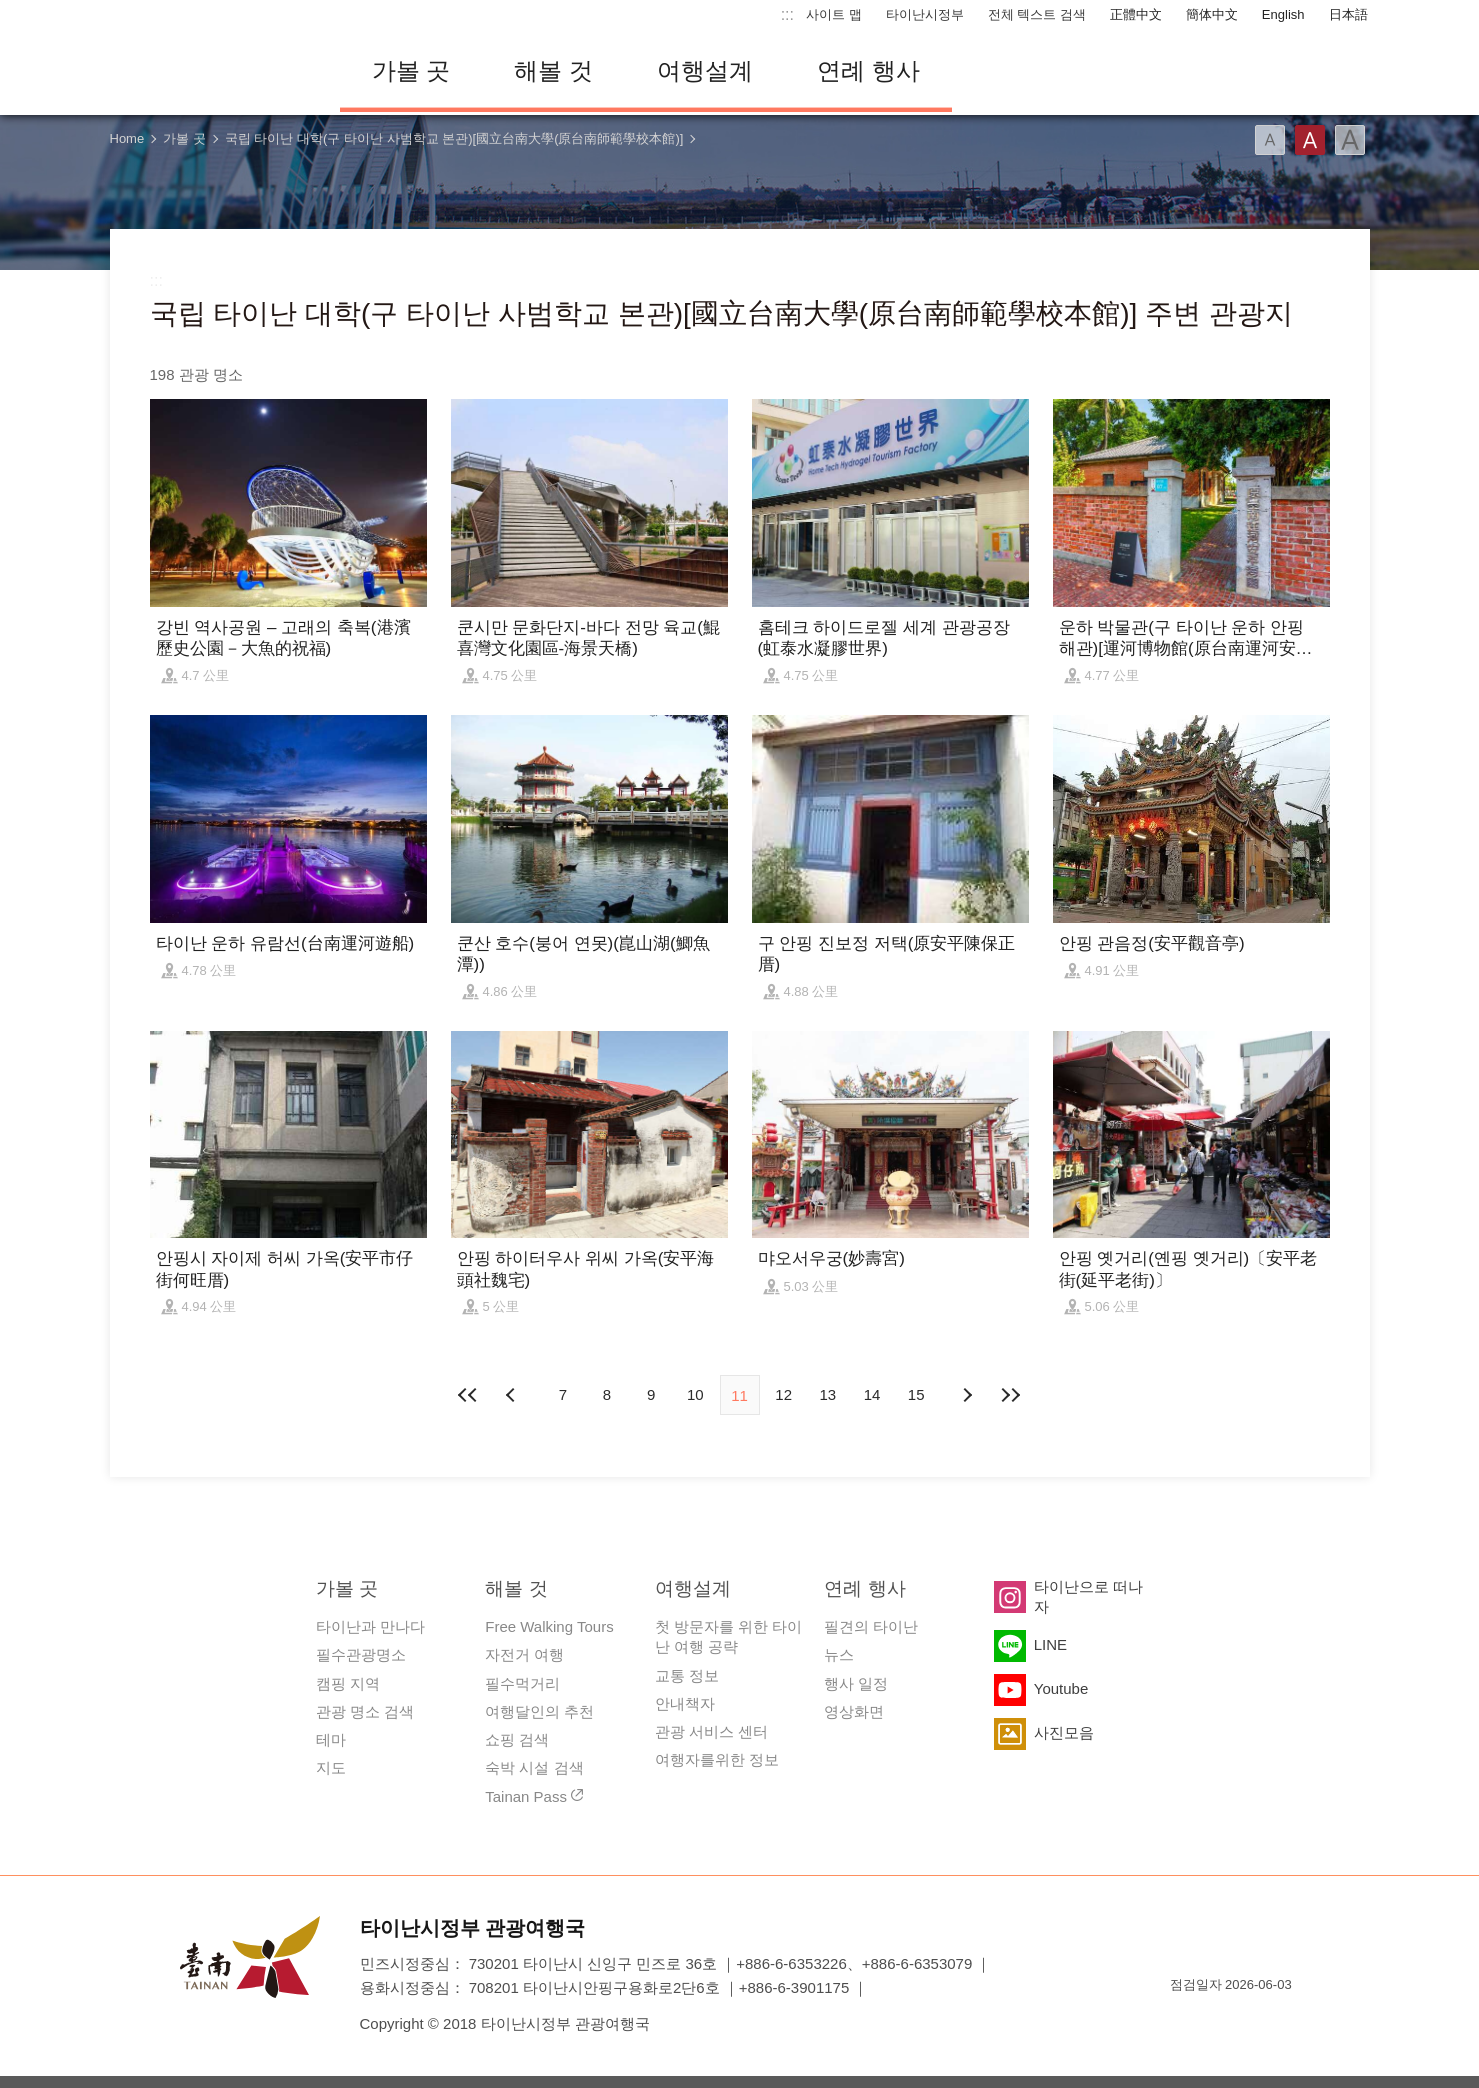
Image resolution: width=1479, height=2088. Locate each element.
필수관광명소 (361, 1654)
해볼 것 (553, 70)
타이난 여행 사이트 (210, 71)
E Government (1185, 2020)
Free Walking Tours (549, 1626)
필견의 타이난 (871, 1626)
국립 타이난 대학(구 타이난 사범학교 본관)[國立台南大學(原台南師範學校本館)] (454, 138)
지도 (331, 1767)
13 (828, 1394)
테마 (331, 1739)
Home (127, 138)
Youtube (1061, 1688)
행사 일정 (856, 1683)
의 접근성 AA (1256, 2020)
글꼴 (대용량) (1350, 140)
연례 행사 (868, 70)
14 (872, 1394)
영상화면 (854, 1711)
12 (783, 1394)
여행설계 (705, 70)
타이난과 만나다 (370, 1626)
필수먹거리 (522, 1683)
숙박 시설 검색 (534, 1767)
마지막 (1010, 1395)
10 (695, 1394)
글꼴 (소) (1270, 140)
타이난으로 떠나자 (1088, 1596)
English (1283, 14)
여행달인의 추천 (539, 1711)
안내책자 (685, 1703)
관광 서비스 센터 (711, 1731)
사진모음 (1064, 1732)
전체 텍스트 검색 (1037, 14)
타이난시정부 (925, 14)
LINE (1050, 1644)
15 (916, 1394)
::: (787, 14)
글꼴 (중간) (1310, 140)
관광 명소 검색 (365, 1711)
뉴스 (839, 1654)
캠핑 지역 (348, 1683)
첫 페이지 (469, 1395)
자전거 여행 (524, 1654)
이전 (513, 1395)
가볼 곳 (411, 70)
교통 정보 (687, 1675)
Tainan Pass (526, 1796)
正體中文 (1136, 14)
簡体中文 (1212, 14)
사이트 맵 (834, 14)
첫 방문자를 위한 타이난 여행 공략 (729, 1636)
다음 (966, 1395)
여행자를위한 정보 (717, 1759)
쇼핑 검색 (517, 1739)
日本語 (1348, 14)
